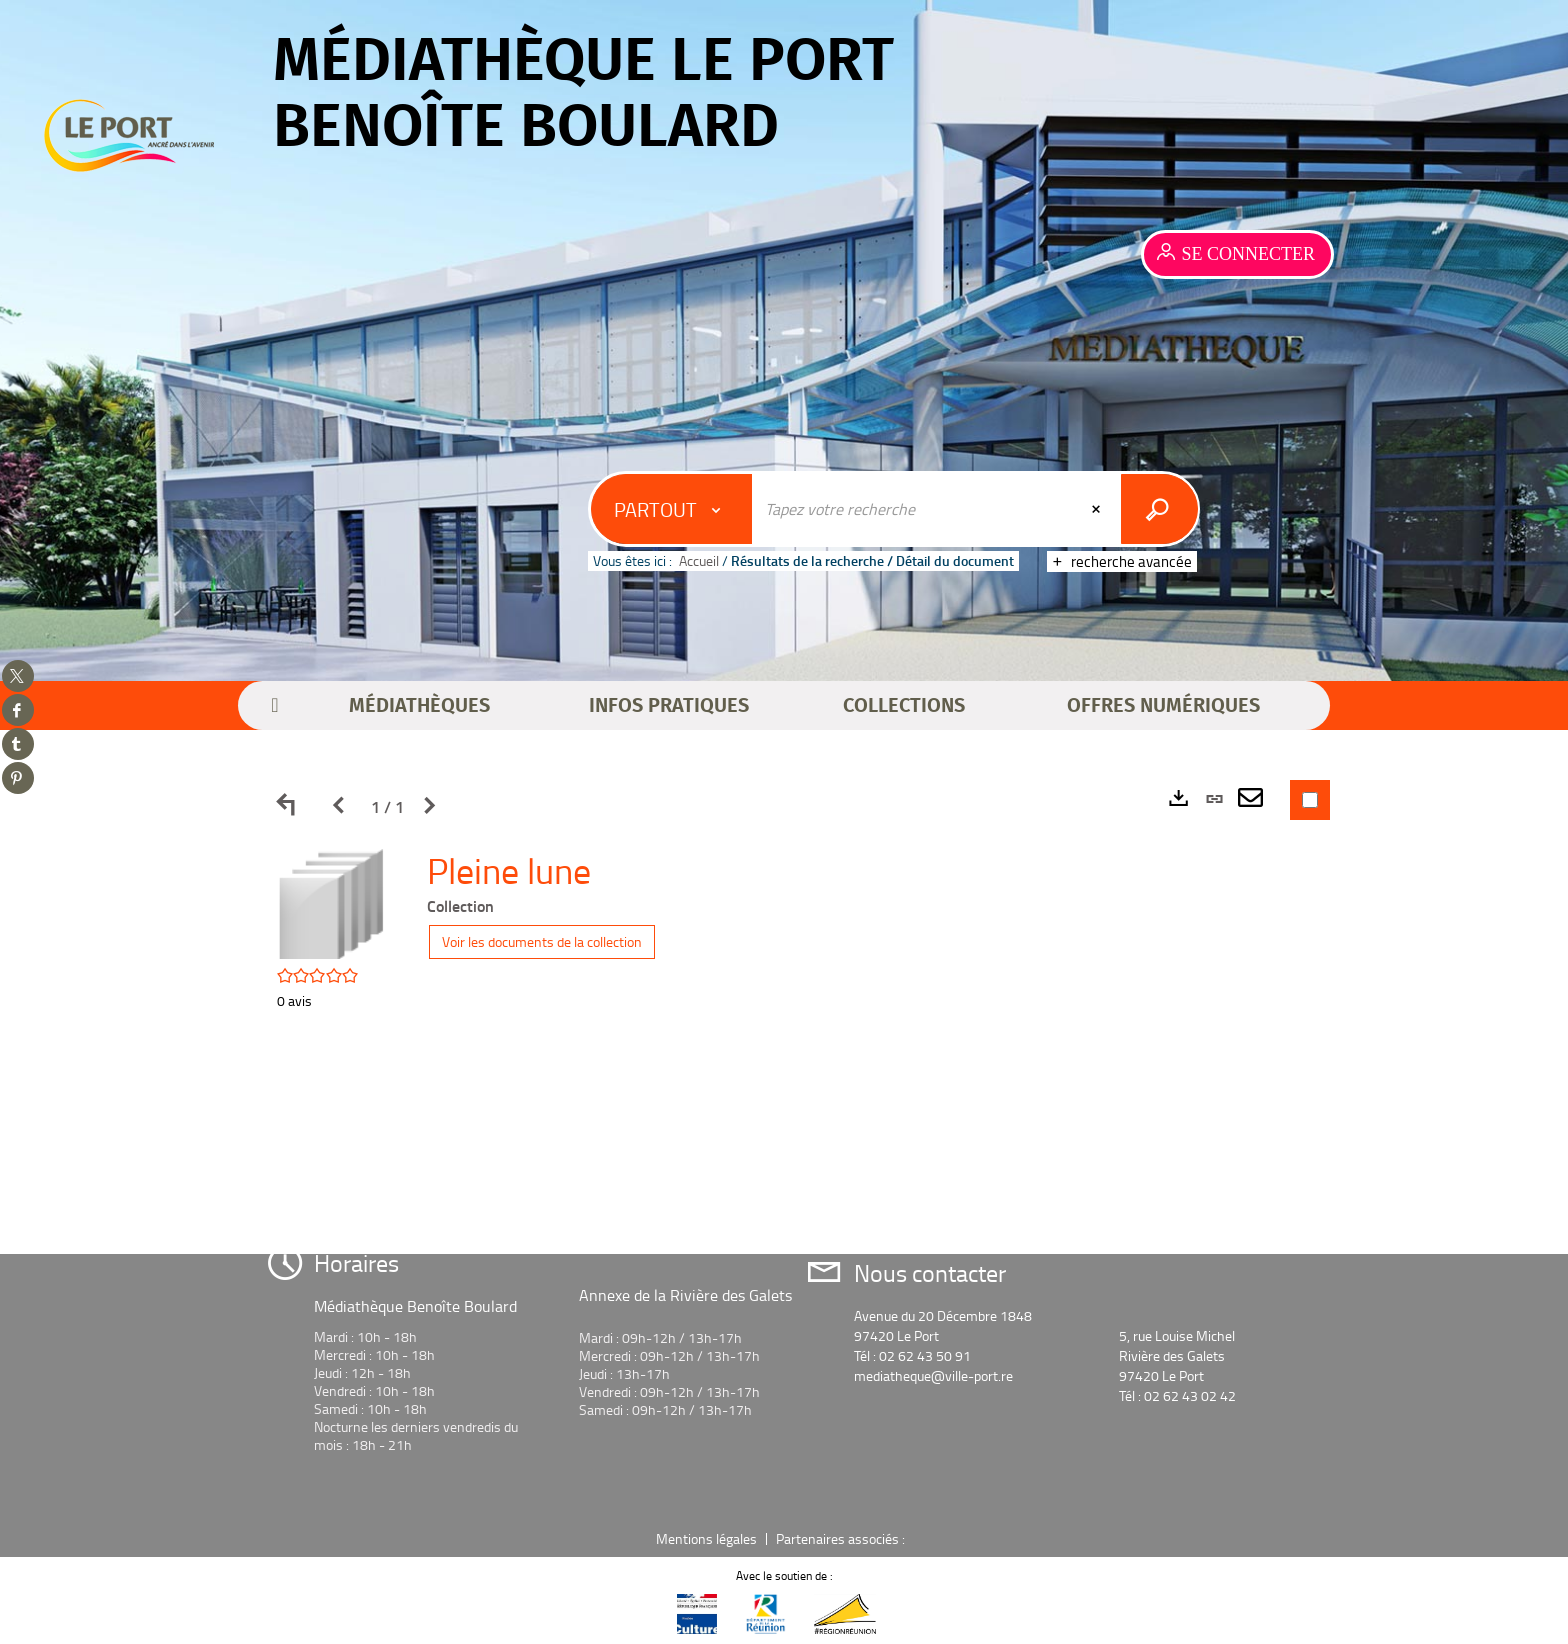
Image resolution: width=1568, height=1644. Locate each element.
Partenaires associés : (842, 1538)
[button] (419, 706)
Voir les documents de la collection (542, 941)
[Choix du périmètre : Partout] (672, 509)
